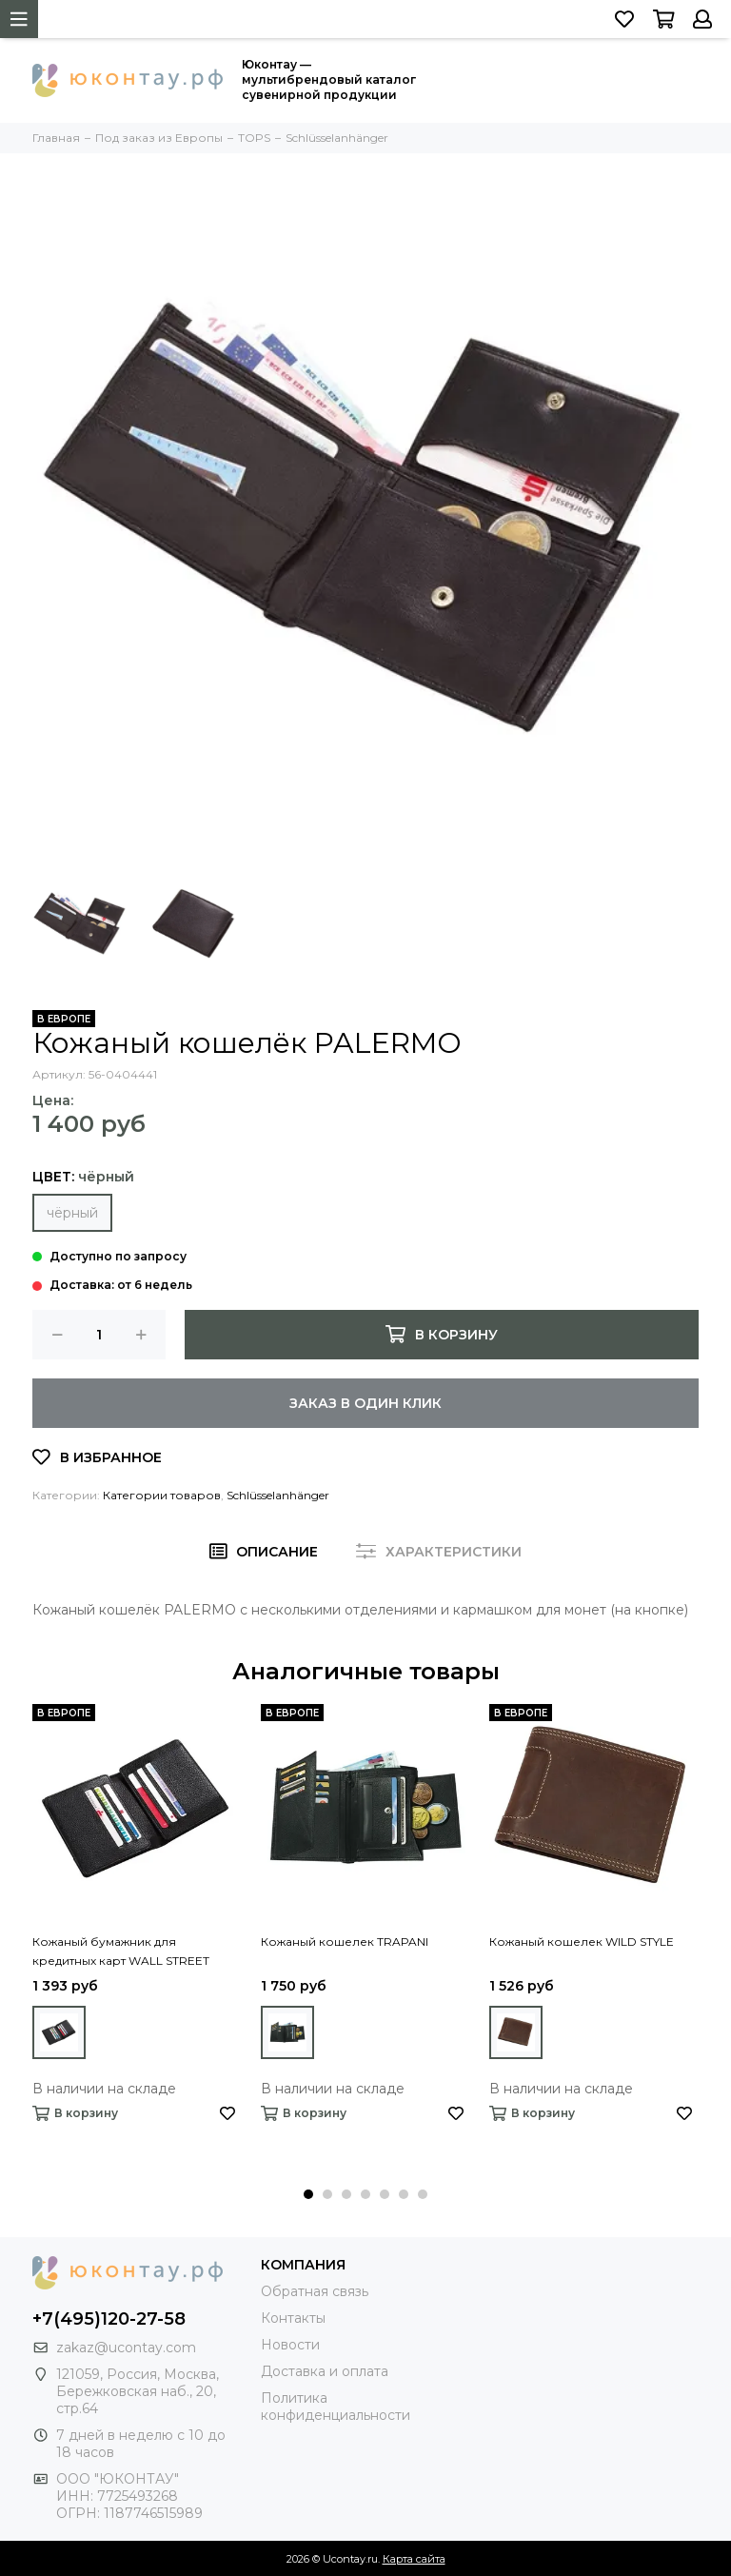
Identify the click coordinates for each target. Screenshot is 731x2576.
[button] (308, 2194)
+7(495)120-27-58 (109, 2318)
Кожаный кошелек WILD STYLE (581, 1941)
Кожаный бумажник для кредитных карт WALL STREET (120, 1951)
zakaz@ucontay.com (126, 2347)
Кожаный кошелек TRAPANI (344, 1941)
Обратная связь (314, 2291)
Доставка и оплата (324, 2371)
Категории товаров (162, 1495)
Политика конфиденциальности (335, 2406)
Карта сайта (414, 2559)
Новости (290, 2344)
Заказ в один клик (365, 1403)
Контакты (293, 2318)
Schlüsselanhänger (278, 1495)
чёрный (72, 1212)
